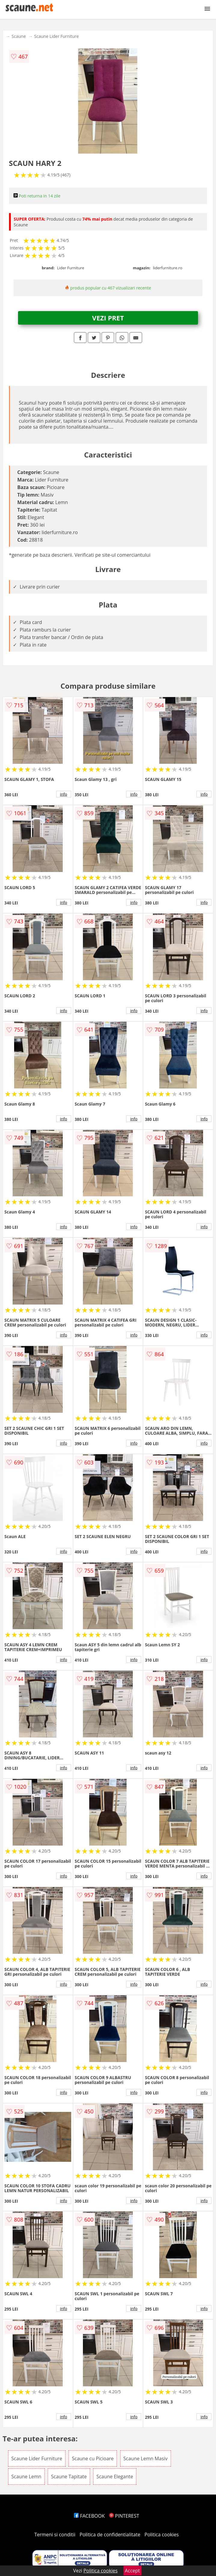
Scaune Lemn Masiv (145, 2458)
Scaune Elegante (114, 2476)
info (63, 794)
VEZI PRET (108, 317)
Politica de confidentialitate (110, 2534)
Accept (132, 2570)
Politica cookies (162, 2534)
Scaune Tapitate (69, 2476)
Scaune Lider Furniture (56, 36)
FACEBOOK (89, 2516)
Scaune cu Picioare (93, 2458)
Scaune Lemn (26, 2476)
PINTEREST (124, 2516)
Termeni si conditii (54, 2534)
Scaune (19, 36)
